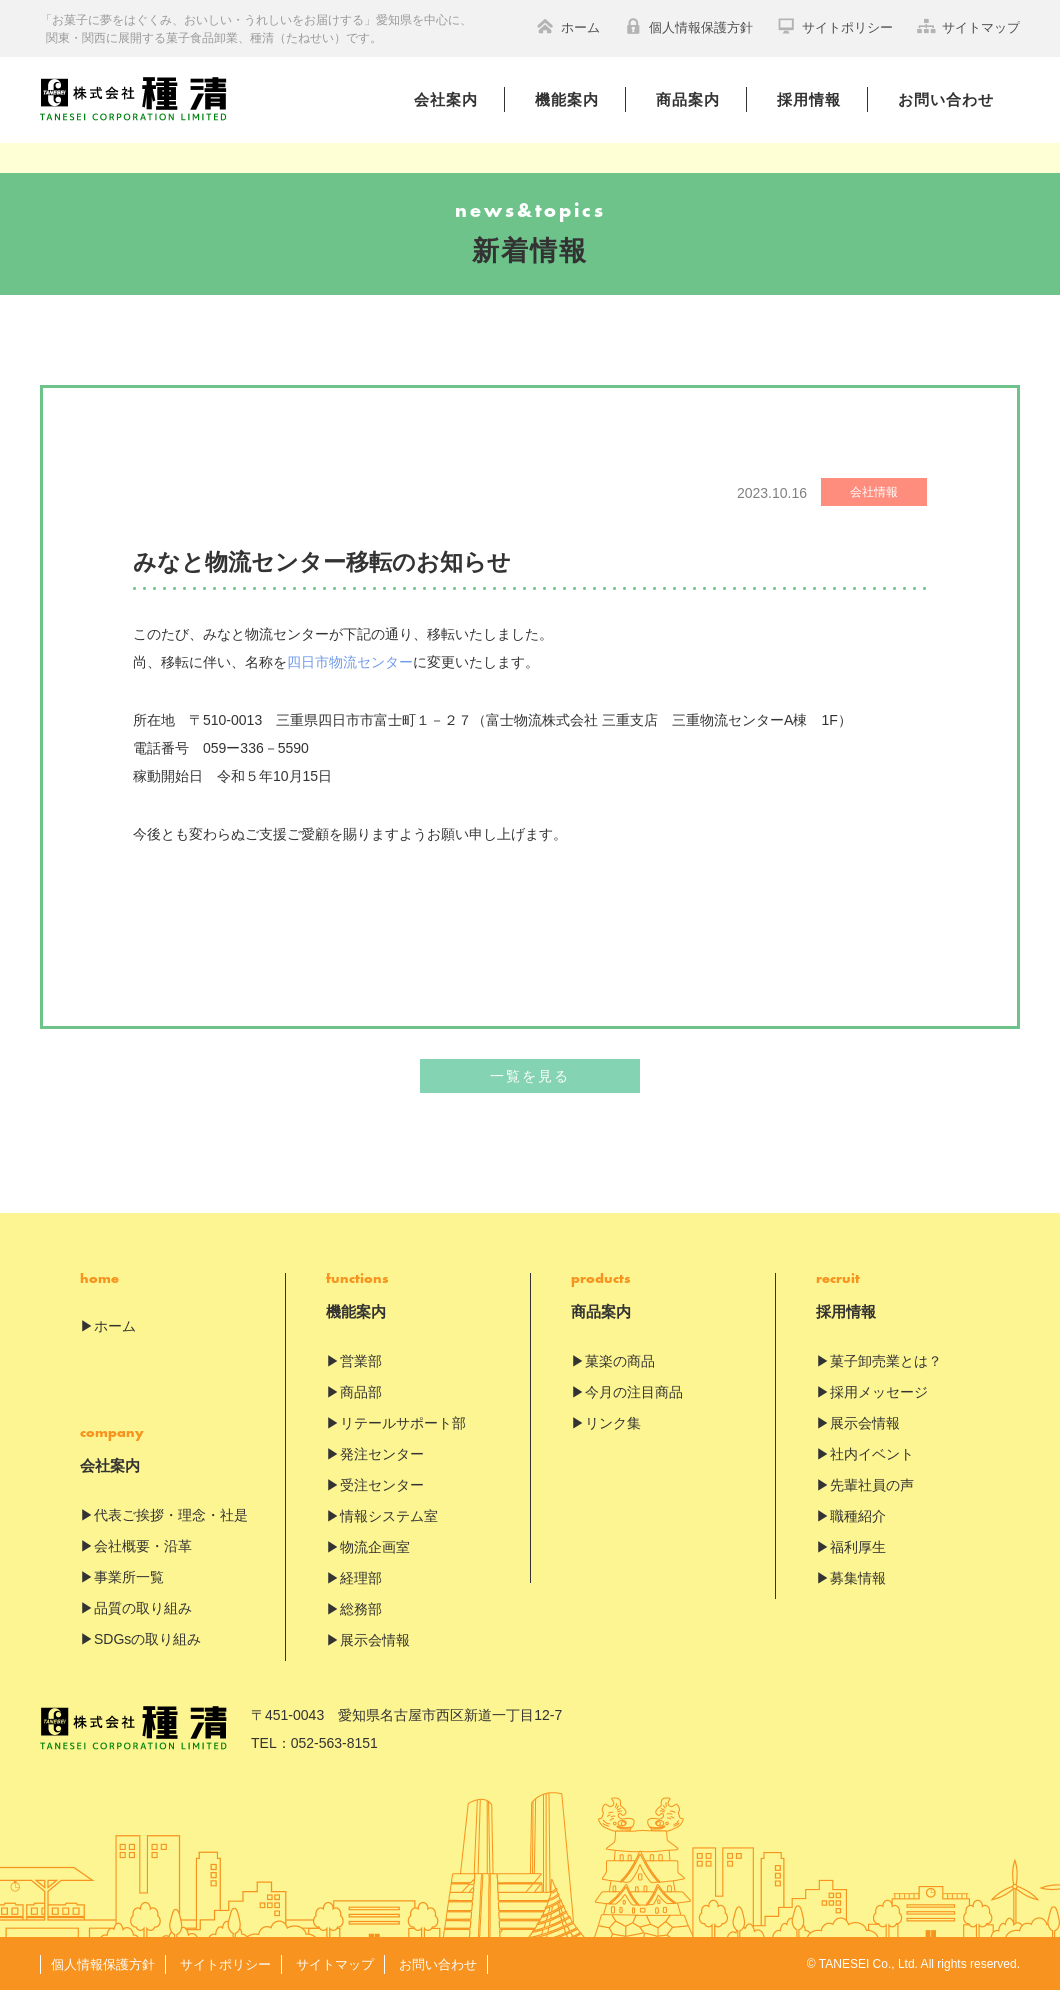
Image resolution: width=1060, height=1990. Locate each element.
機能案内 (567, 99)
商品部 (361, 1392)
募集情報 (858, 1578)
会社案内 (446, 99)
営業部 (361, 1361)
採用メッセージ (879, 1392)
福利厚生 (858, 1547)
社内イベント (872, 1454)
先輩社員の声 (872, 1485)
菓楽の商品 (620, 1361)
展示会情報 (375, 1640)
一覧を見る (530, 1076)
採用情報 (809, 99)
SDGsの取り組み (147, 1639)
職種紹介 (858, 1516)
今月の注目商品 (634, 1392)
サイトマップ (968, 26)
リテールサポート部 (403, 1423)
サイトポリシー (835, 26)
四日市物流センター (350, 662)
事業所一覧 (129, 1577)
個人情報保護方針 (688, 26)
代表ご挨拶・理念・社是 (171, 1515)
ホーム (568, 26)
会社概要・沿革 (143, 1546)
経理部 (361, 1578)
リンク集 (613, 1423)
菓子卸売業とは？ (886, 1361)
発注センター (382, 1454)
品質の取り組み (143, 1608)
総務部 (361, 1609)
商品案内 (688, 99)
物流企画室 (375, 1547)
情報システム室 (389, 1516)
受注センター (382, 1485)
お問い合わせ (946, 99)
